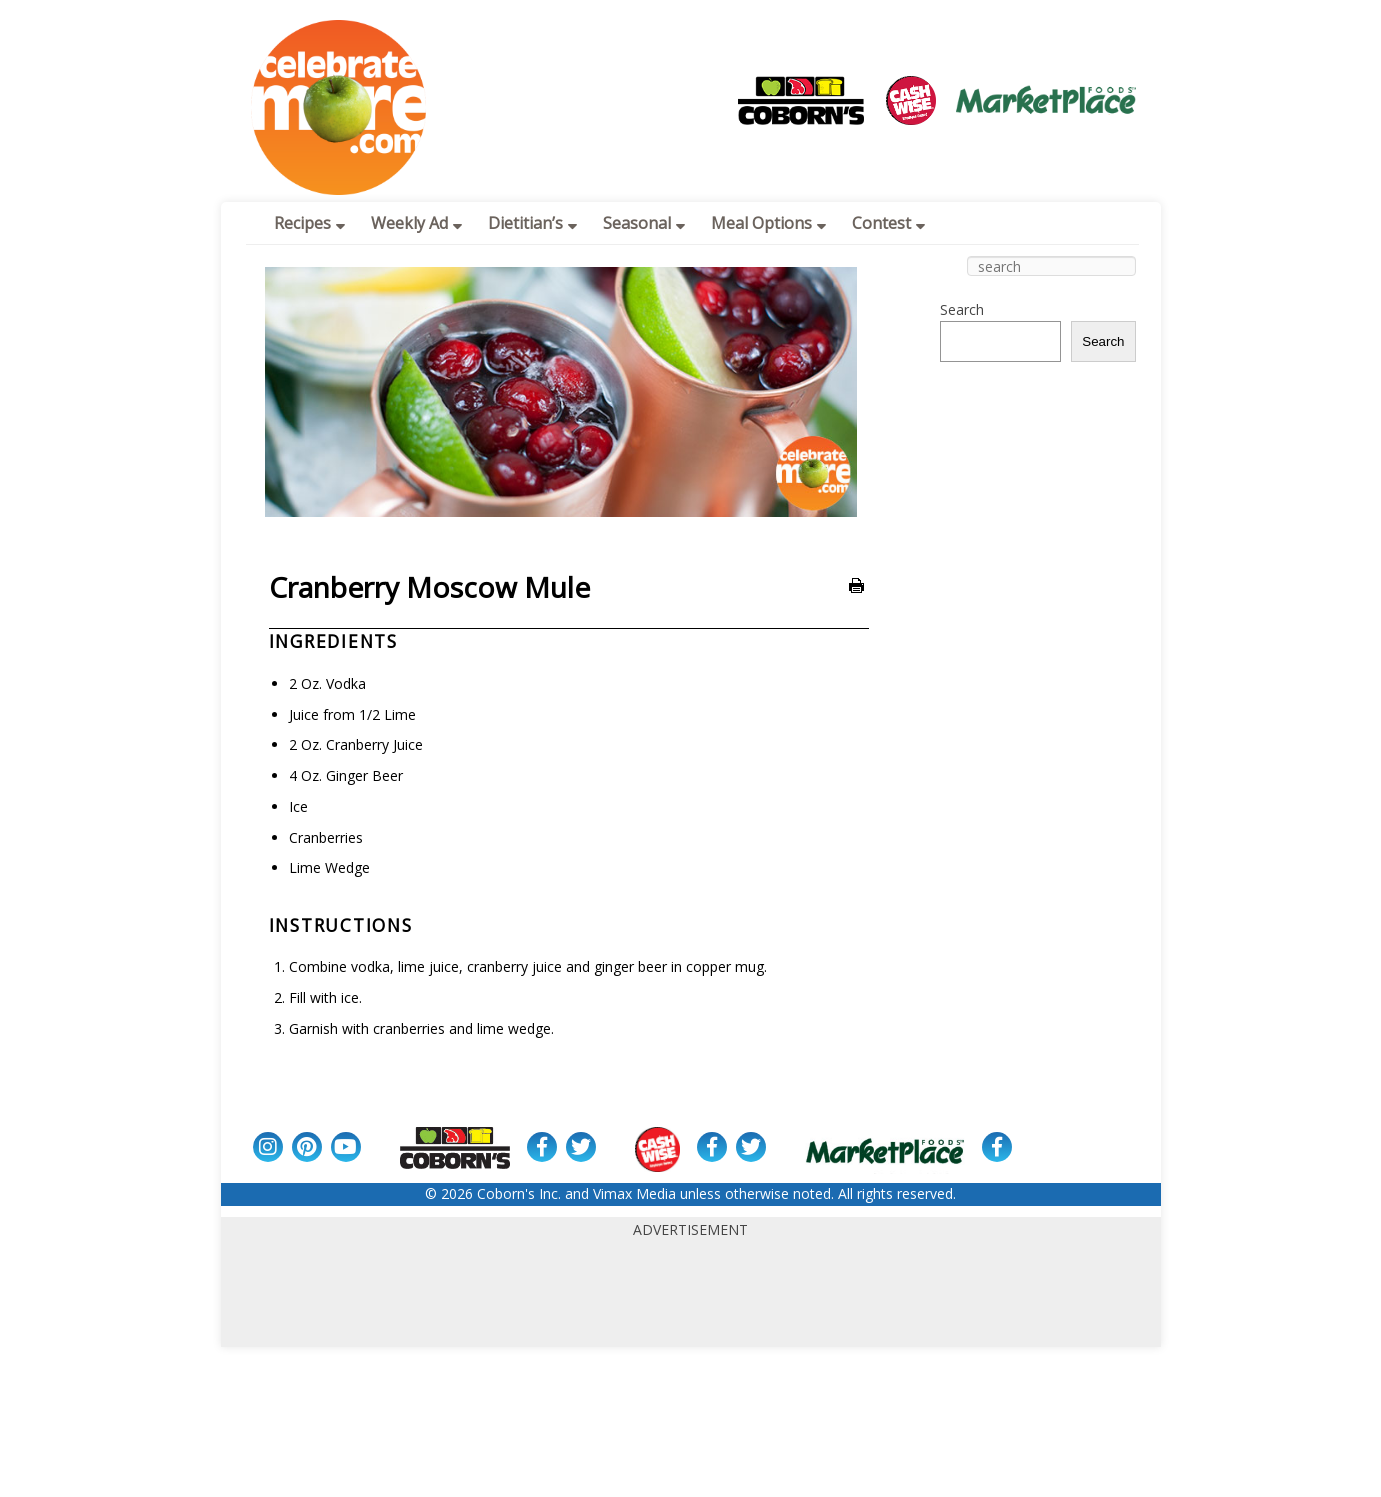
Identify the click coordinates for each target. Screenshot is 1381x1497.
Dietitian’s (532, 223)
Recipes (309, 223)
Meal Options (768, 223)
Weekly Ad (416, 223)
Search (962, 309)
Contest (888, 223)
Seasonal (644, 223)
